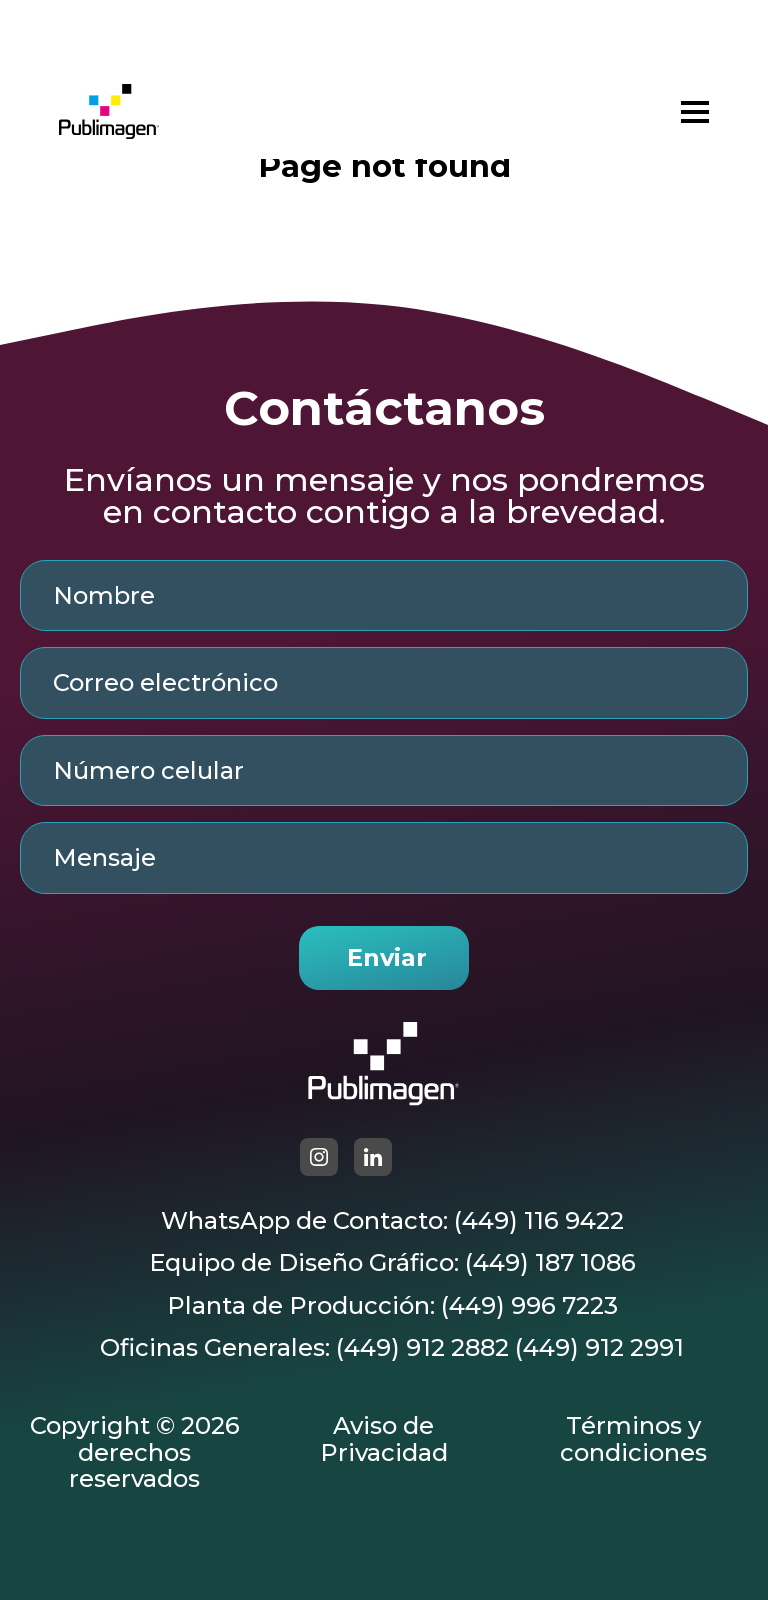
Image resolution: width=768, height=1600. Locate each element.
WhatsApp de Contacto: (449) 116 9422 (392, 1221)
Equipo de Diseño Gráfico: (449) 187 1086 (392, 1263)
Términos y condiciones (633, 1439)
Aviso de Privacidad (384, 1439)
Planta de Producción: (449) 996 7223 (392, 1306)
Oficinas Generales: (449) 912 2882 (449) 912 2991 (392, 1348)
